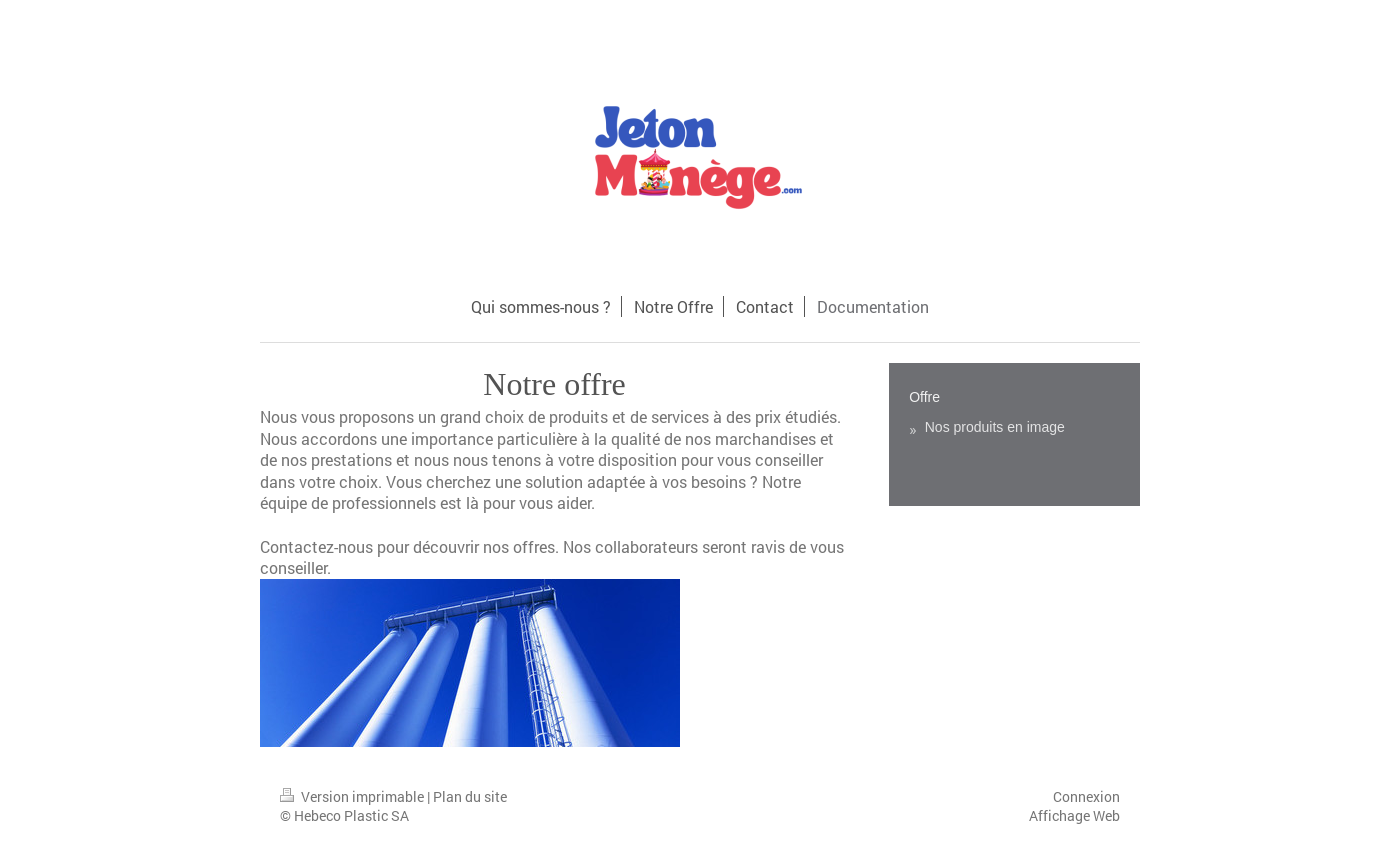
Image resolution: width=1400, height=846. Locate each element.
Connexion (1086, 796)
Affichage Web (1074, 815)
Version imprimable (353, 796)
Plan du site (470, 796)
